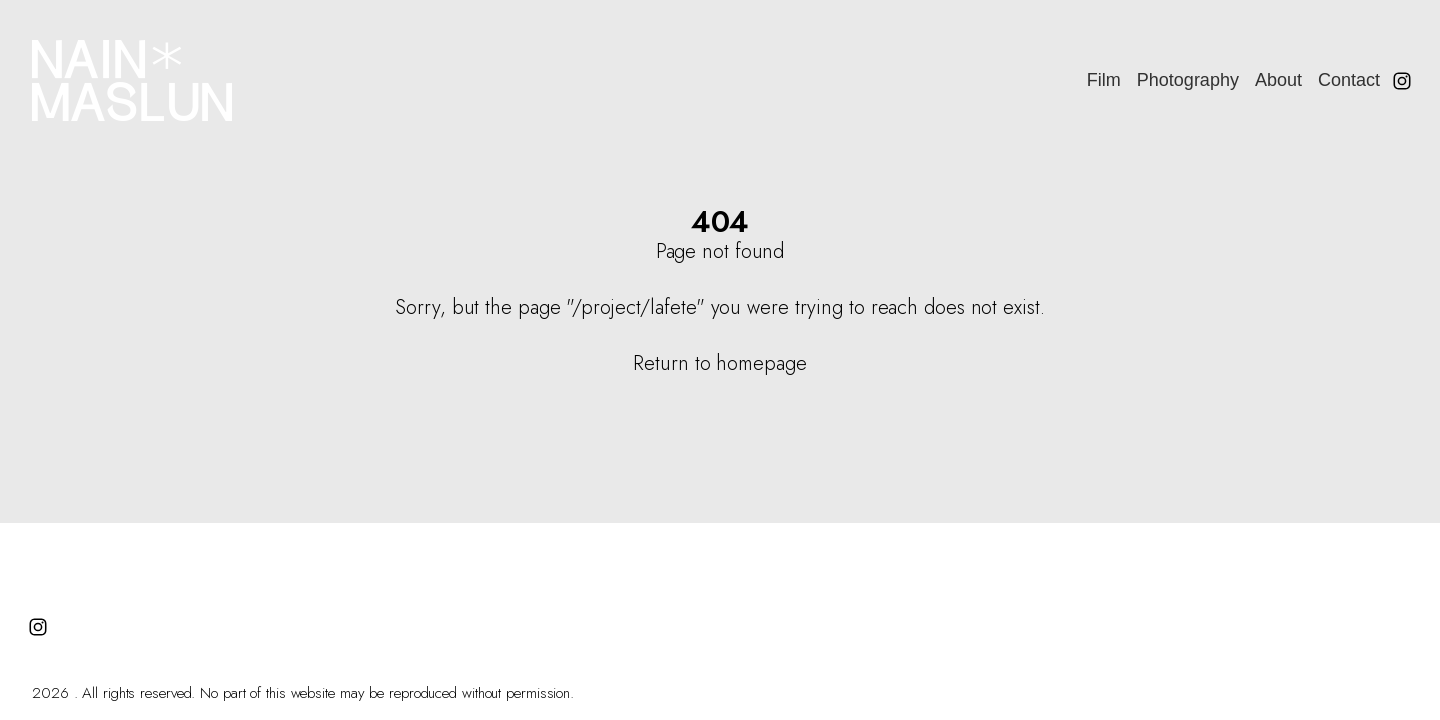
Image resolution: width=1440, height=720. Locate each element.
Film (1104, 80)
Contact (1349, 80)
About (1278, 80)
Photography (1188, 80)
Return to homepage (719, 363)
